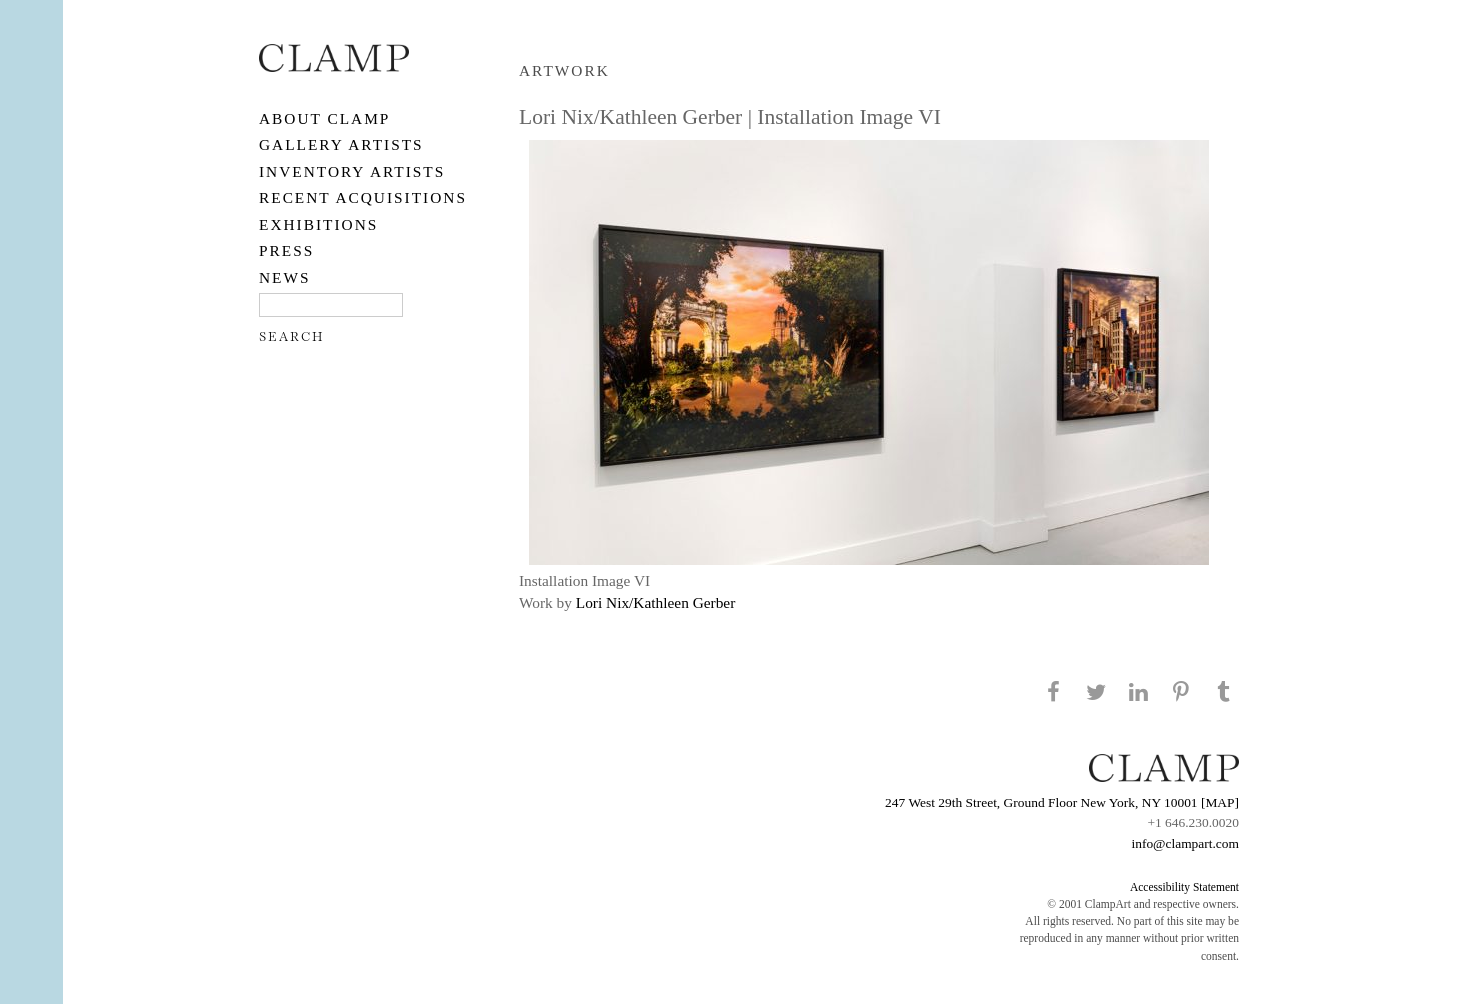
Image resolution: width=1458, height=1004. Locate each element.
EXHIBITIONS (318, 224)
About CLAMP (324, 118)
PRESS (286, 250)
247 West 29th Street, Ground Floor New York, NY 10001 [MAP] (1062, 802)
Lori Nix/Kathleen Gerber (656, 602)
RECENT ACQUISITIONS (363, 197)
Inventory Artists (352, 171)
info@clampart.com (1185, 843)
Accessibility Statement (1184, 887)
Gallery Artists (341, 144)
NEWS (285, 277)
